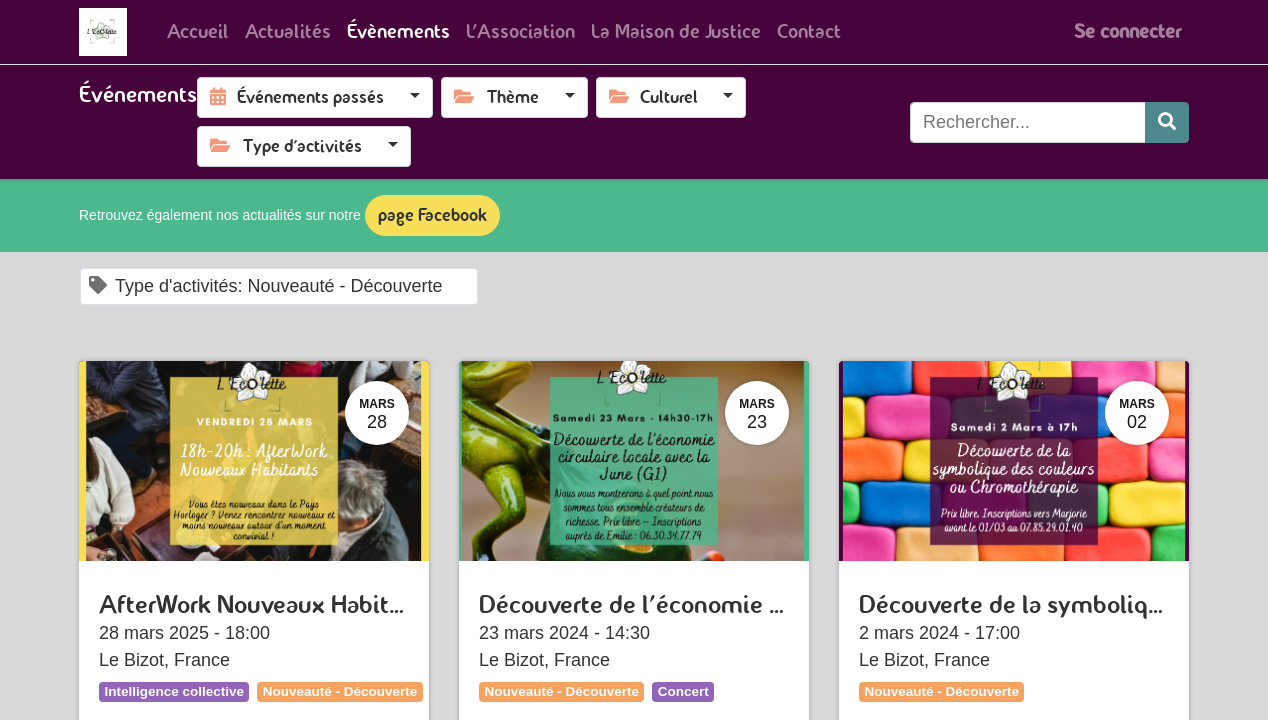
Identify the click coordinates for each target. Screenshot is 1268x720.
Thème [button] (498, 97)
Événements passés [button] (299, 97)
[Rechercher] (1167, 122)
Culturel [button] (655, 97)
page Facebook (432, 215)
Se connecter (1127, 31)
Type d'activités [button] (288, 146)
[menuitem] (198, 32)
